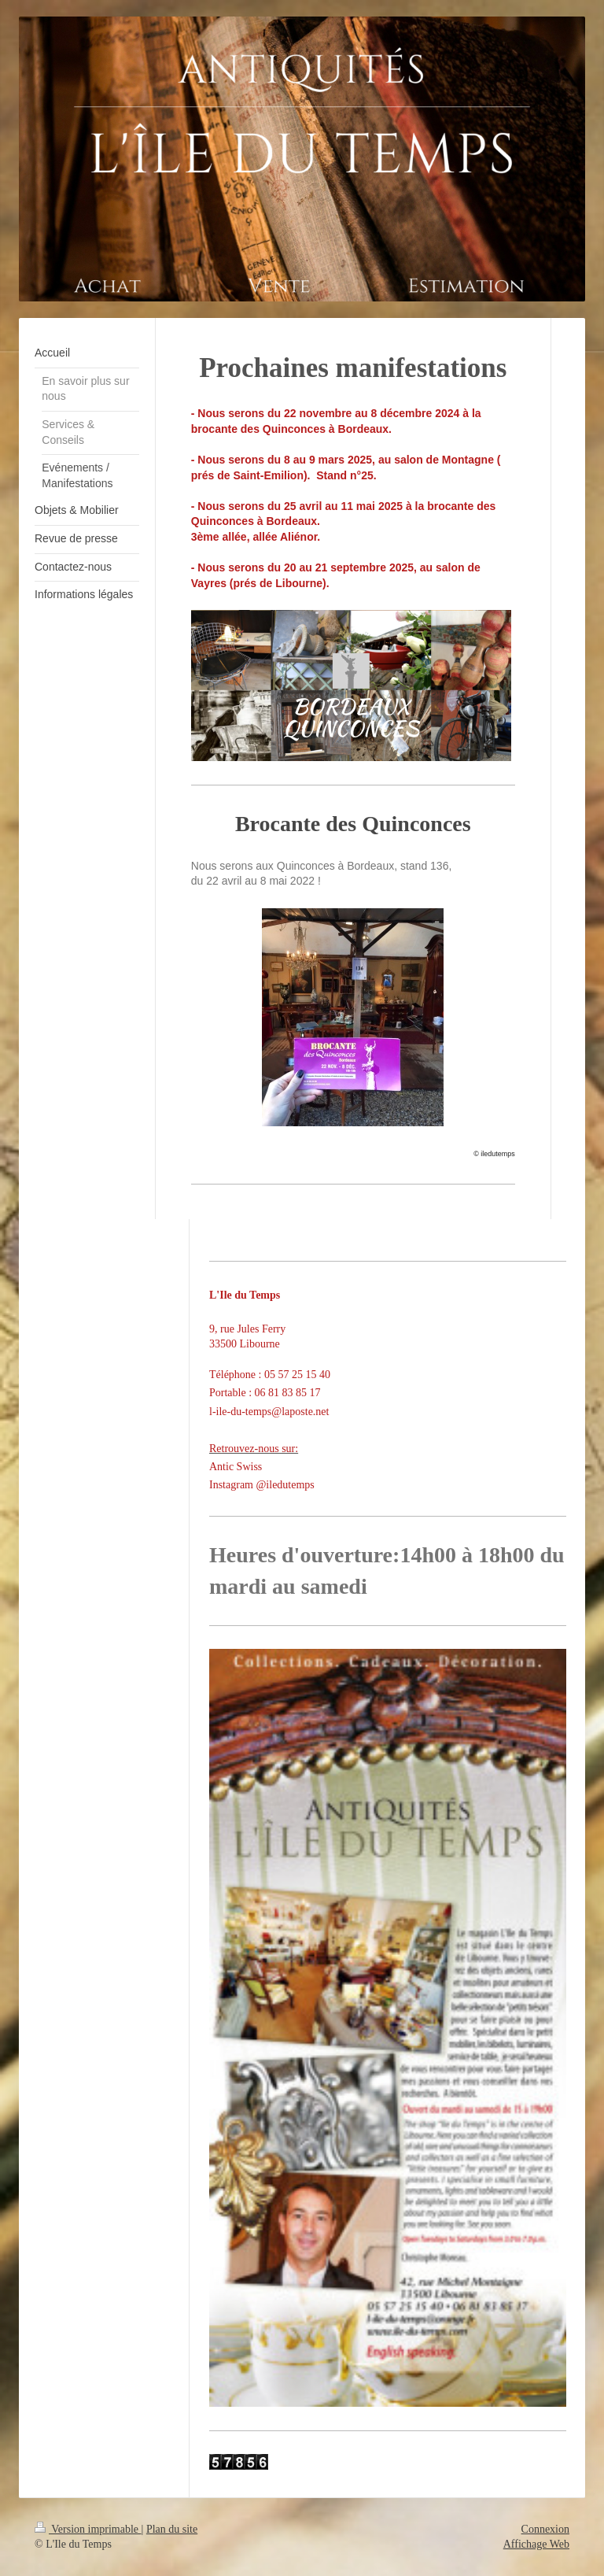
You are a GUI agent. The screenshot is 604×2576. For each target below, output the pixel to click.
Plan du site (171, 2529)
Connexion (545, 2529)
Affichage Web (536, 2544)
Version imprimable (88, 2529)
